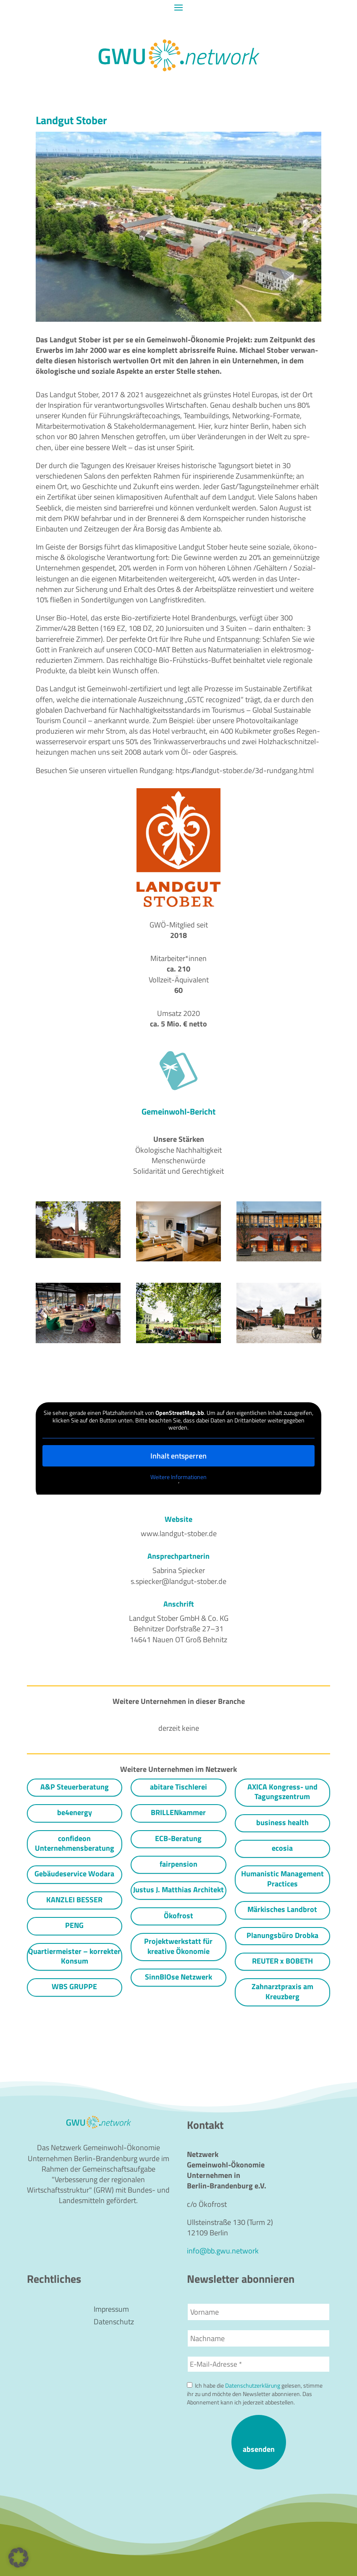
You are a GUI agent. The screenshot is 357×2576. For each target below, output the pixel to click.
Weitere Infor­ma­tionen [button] (178, 1476)
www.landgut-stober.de (179, 1533)
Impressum (111, 2310)
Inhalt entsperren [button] (178, 1455)
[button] (18, 2557)
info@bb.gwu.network (223, 2250)
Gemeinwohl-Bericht (178, 1111)
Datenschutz (114, 2323)
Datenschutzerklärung (252, 2385)
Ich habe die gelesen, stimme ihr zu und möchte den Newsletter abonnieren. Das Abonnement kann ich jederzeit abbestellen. (255, 2394)
